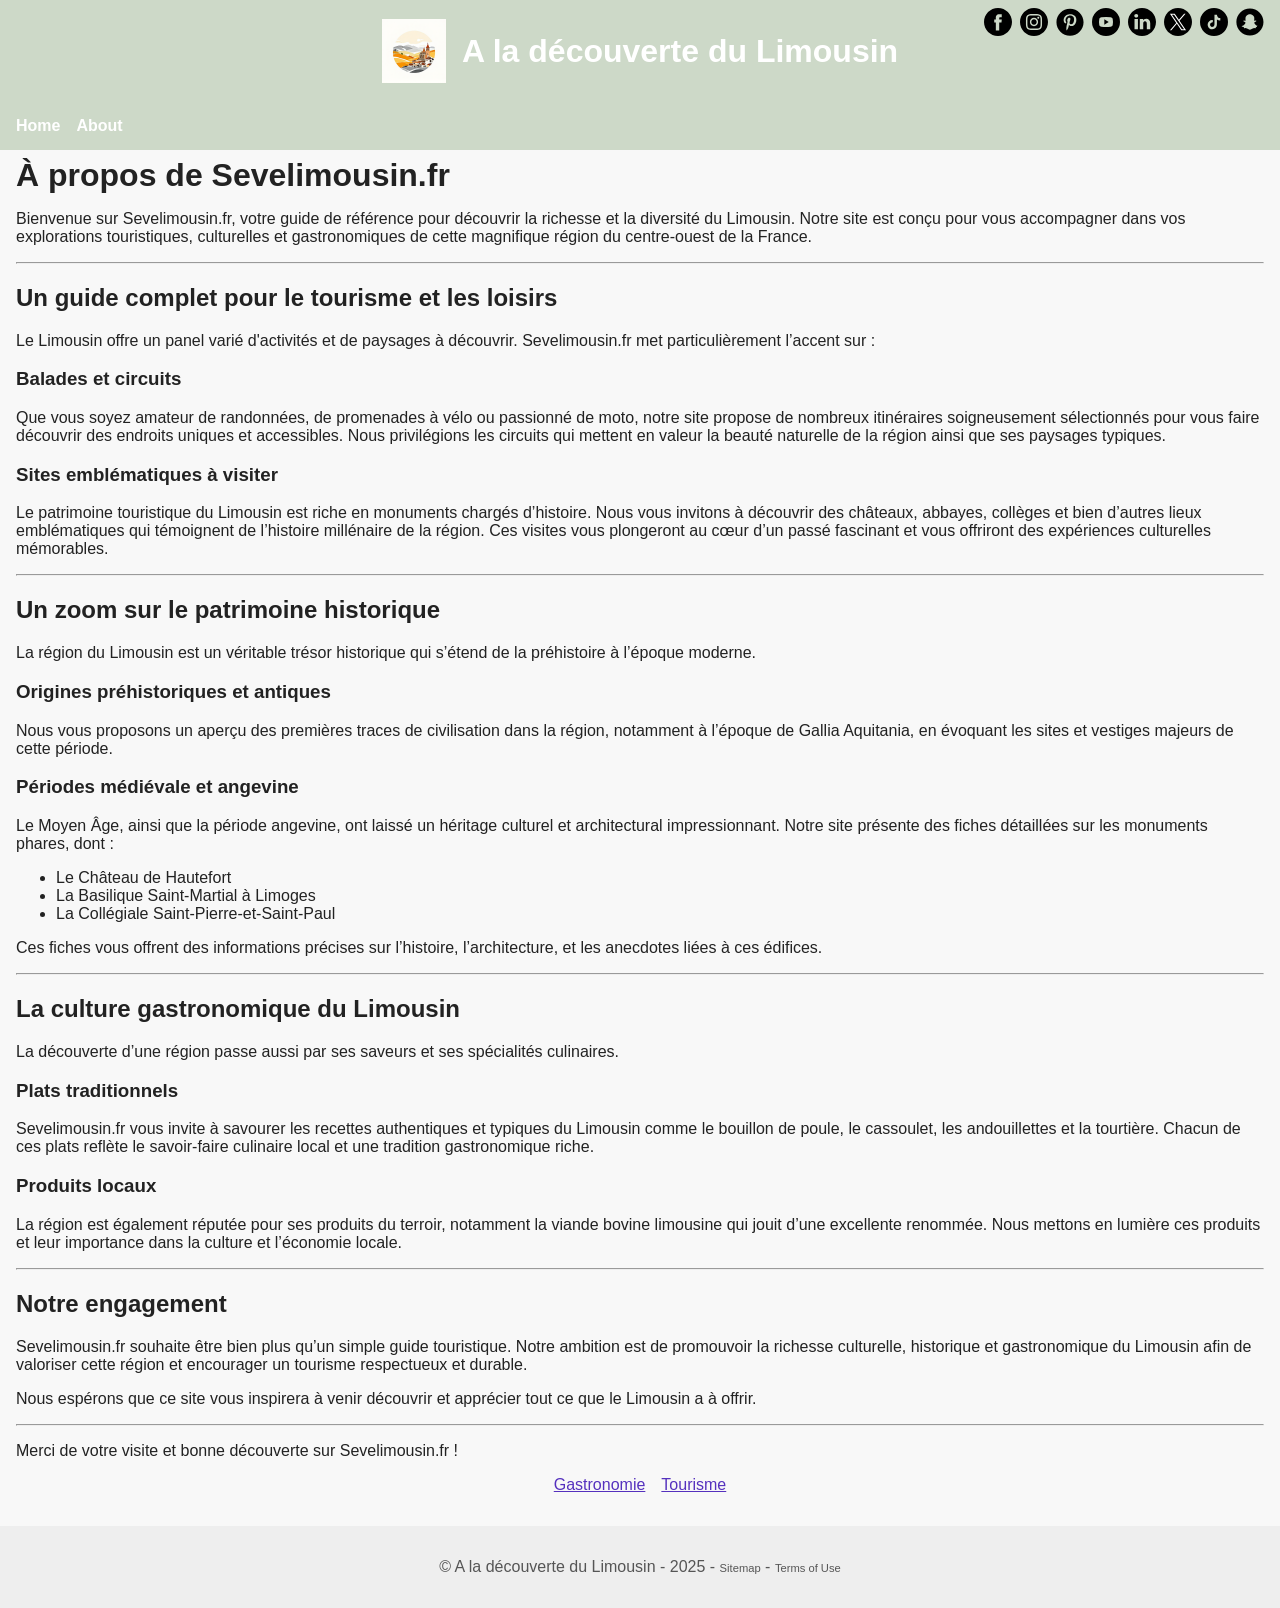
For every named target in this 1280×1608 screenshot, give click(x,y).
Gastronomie (600, 1484)
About (99, 125)
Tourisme (693, 1484)
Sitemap (740, 1568)
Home (38, 125)
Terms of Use (808, 1568)
